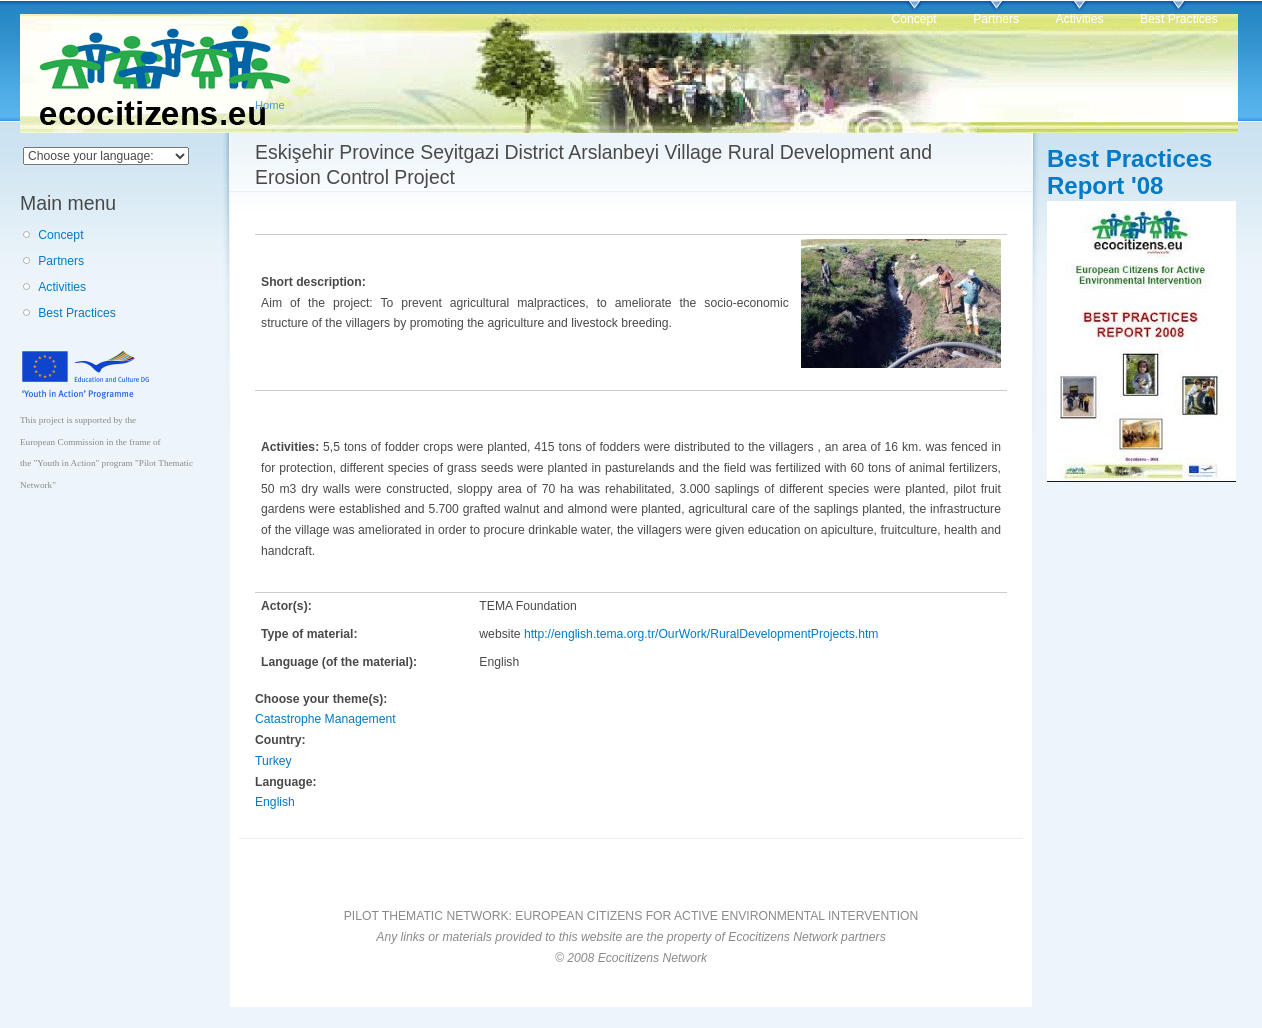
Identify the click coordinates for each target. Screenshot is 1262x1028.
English (275, 802)
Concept (913, 19)
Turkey (273, 761)
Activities (1080, 19)
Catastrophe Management (325, 719)
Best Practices (1179, 19)
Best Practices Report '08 (1129, 172)
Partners (996, 19)
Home (270, 105)
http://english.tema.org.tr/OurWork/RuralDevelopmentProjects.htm (701, 634)
